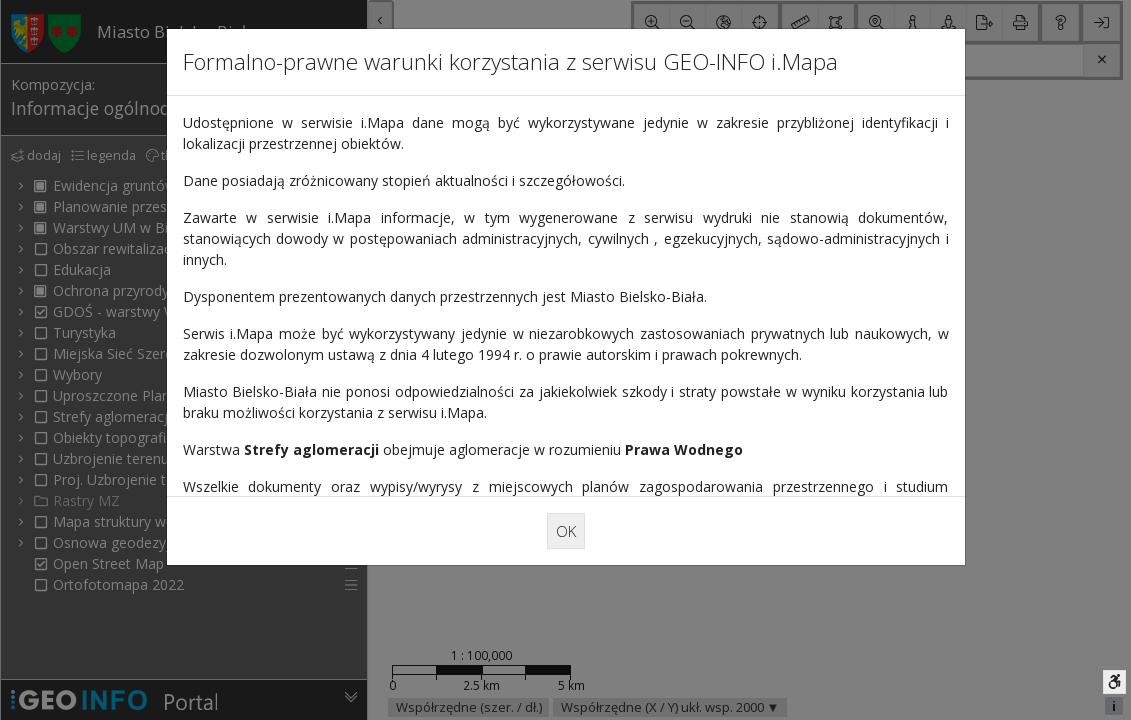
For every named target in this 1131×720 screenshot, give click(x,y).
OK (566, 530)
